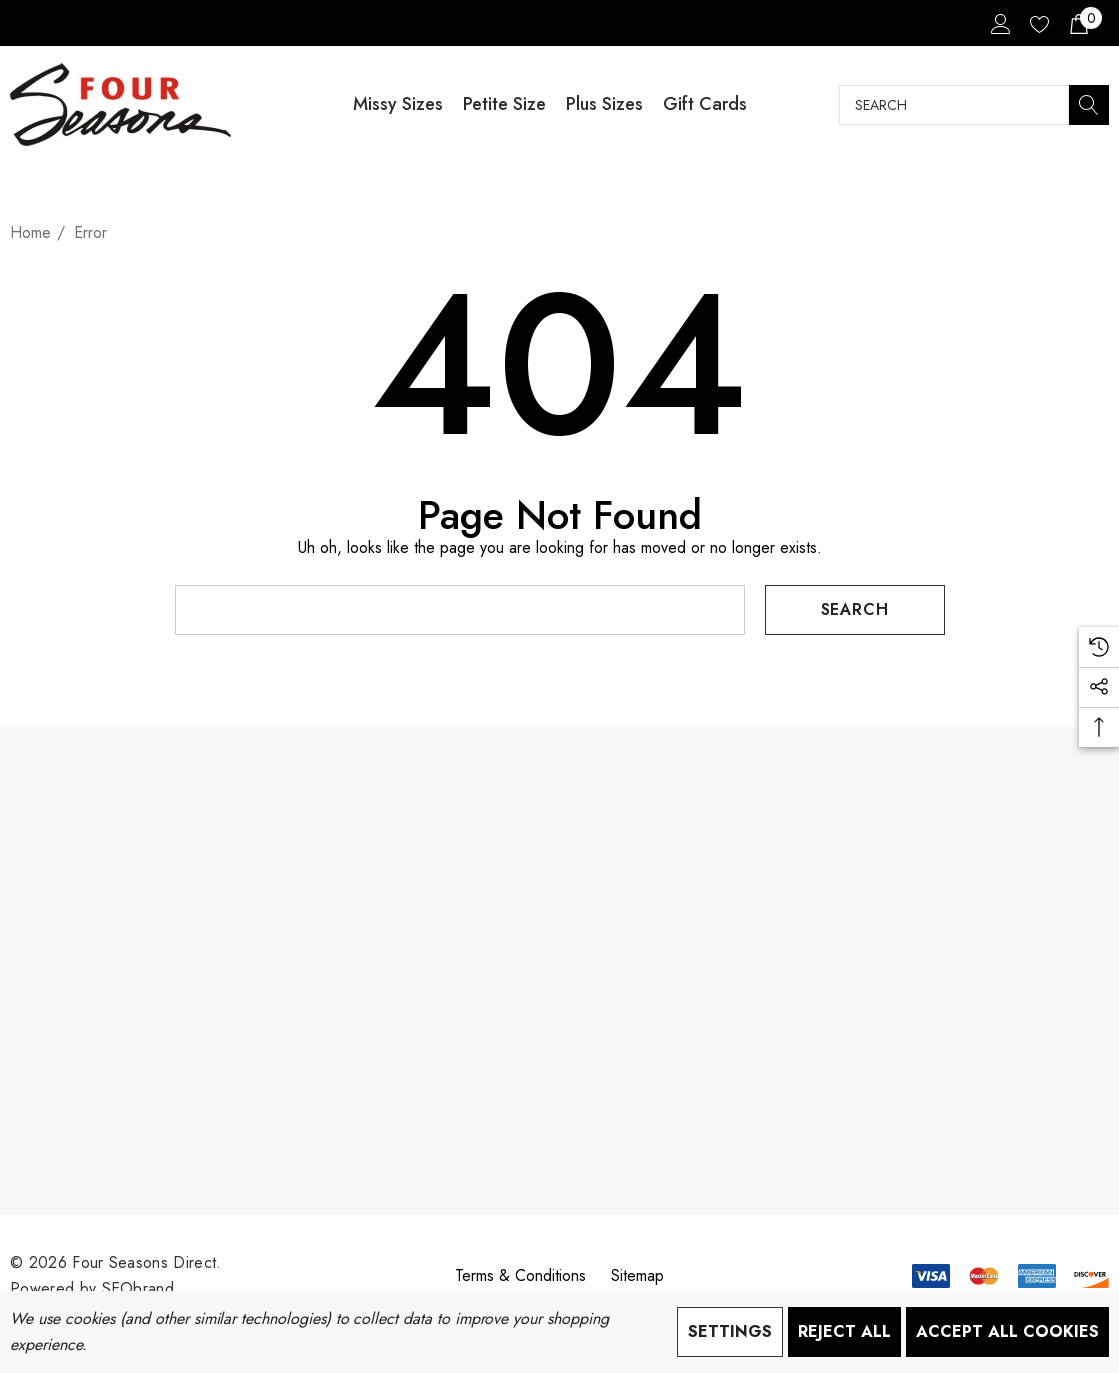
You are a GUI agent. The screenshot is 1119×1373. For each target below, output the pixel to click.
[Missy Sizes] (398, 104)
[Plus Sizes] (604, 104)
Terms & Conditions (520, 1275)
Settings (730, 1331)
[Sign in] (999, 23)
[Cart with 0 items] (1077, 23)
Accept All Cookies (1007, 1331)
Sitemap (637, 1275)
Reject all (844, 1331)
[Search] (1089, 105)
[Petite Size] (504, 104)
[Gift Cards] (705, 104)
